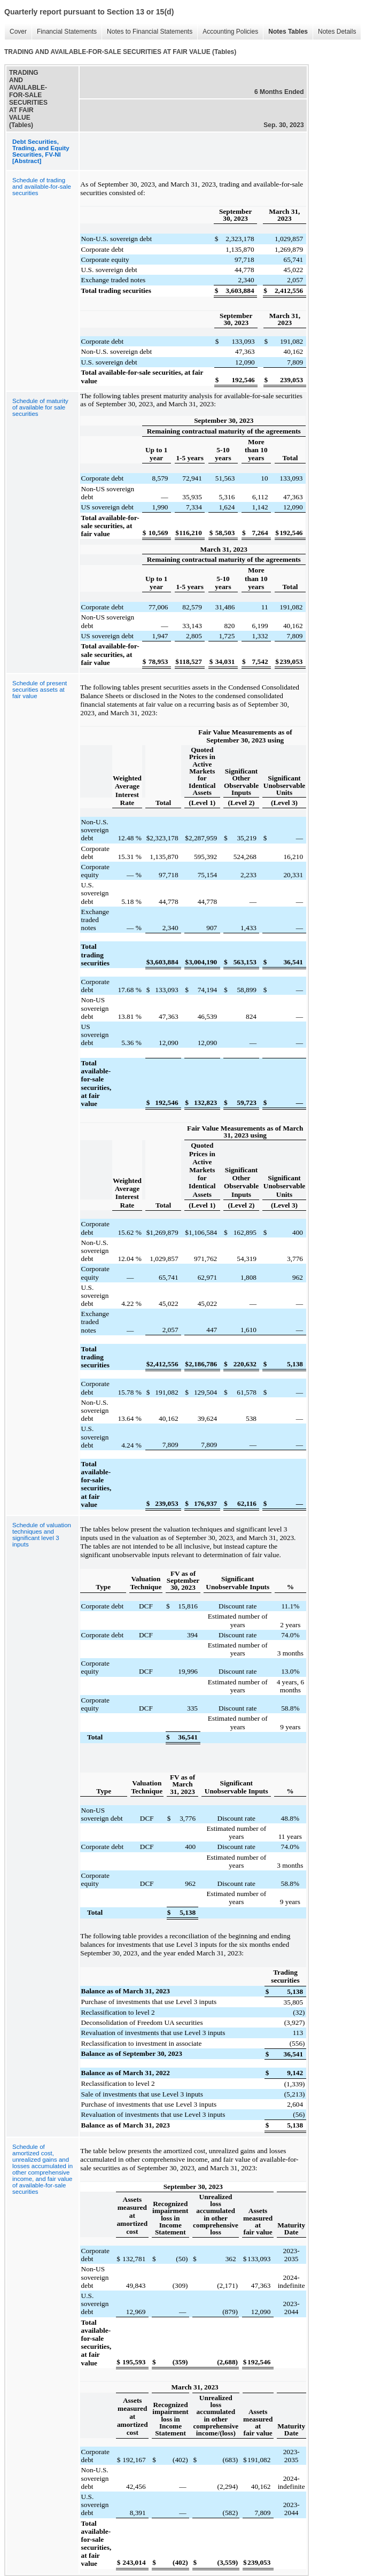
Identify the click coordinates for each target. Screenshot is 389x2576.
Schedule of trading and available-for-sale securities (41, 186)
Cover (15, 32)
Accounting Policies (227, 32)
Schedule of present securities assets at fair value (39, 689)
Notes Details (334, 32)
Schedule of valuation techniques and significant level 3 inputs (41, 1535)
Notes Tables (285, 32)
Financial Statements (64, 32)
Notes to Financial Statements (147, 32)
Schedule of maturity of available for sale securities (40, 407)
